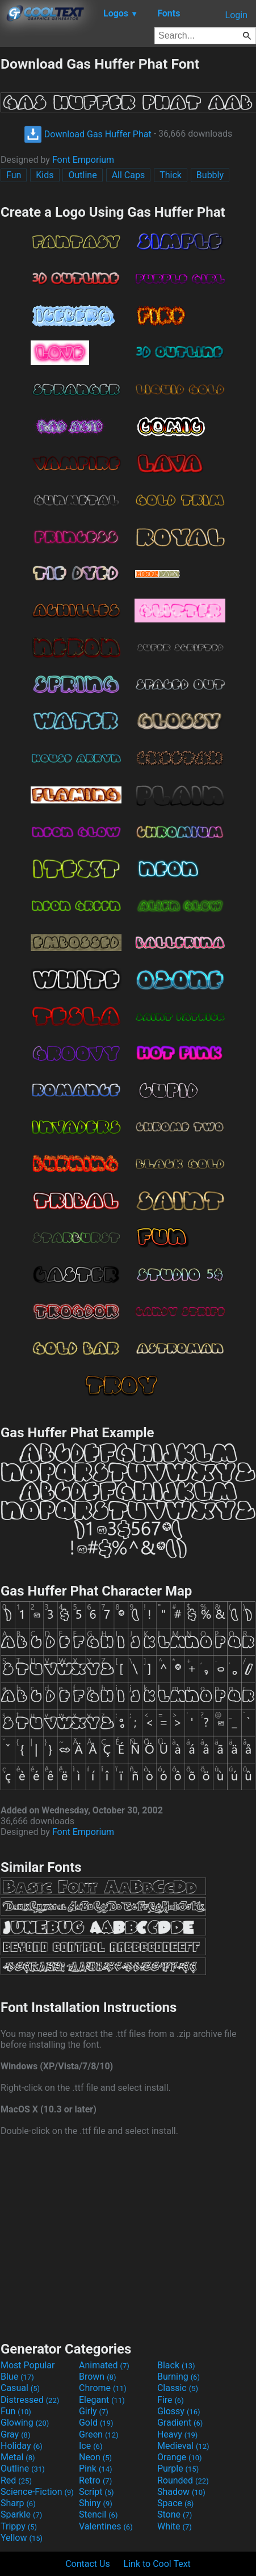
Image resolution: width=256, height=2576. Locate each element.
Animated (104, 2365)
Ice (90, 2445)
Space (175, 2503)
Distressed (30, 2399)
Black (176, 2365)
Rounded (183, 2480)
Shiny (95, 2503)
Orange (179, 2457)
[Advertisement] (128, 2237)
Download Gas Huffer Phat (88, 134)
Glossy (178, 2411)
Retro (95, 2480)
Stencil (98, 2514)
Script (96, 2491)
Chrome (103, 2388)
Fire (170, 2399)
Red (16, 2480)
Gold (96, 2422)
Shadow (181, 2491)
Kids (44, 175)
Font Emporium (83, 159)
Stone (174, 2514)
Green (99, 2434)
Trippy (19, 2526)
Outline (82, 175)
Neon (95, 2457)
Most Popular (28, 2365)
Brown (97, 2376)
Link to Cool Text (157, 2563)
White (174, 2526)
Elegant (102, 2399)
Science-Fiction (37, 2491)
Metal (18, 2457)
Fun (13, 175)
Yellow (22, 2537)
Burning (178, 2376)
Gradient (180, 2422)
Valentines (106, 2526)
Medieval (183, 2445)
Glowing (25, 2422)
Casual (20, 2388)
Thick (171, 175)
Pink (95, 2468)
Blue (17, 2376)
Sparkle (21, 2514)
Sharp (18, 2503)
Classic (177, 2388)
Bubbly (210, 175)
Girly (93, 2411)
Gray (15, 2434)
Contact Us (87, 2563)
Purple (178, 2468)
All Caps (128, 175)
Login (236, 15)
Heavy (177, 2434)
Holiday (22, 2445)
